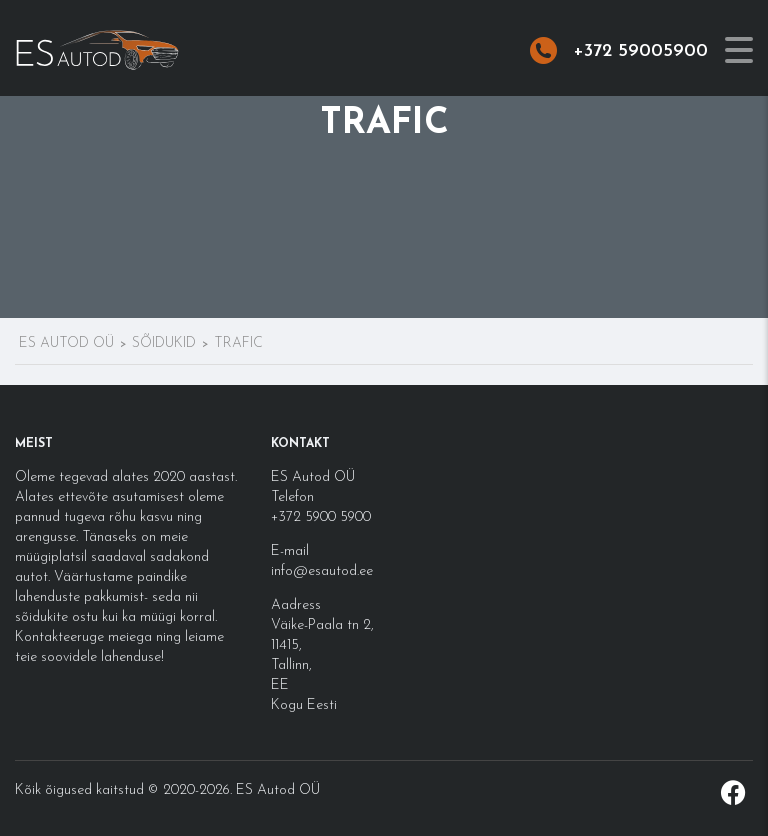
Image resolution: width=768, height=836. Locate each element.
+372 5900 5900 (321, 517)
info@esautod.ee (322, 571)
